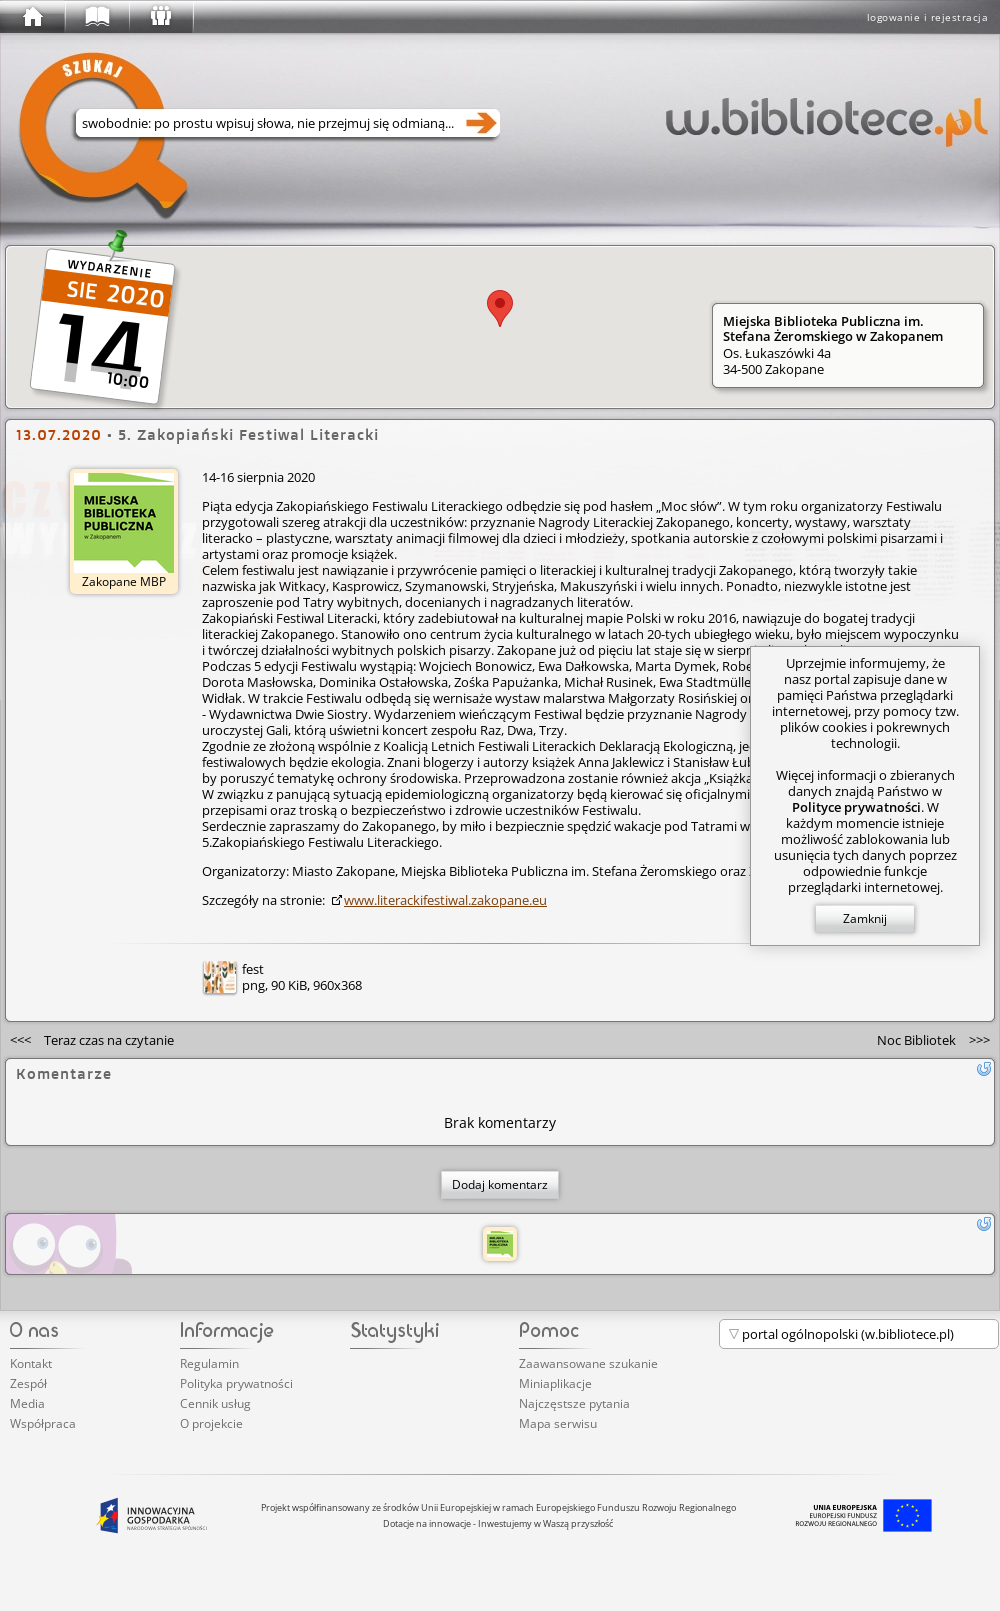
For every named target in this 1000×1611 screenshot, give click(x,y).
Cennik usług (215, 1403)
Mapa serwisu (558, 1423)
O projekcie (211, 1423)
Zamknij (865, 918)
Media (27, 1403)
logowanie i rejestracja (928, 17)
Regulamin (209, 1363)
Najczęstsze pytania (574, 1403)
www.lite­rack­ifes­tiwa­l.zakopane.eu (445, 900)
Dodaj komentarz (500, 1184)
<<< (92, 1040)
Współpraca (43, 1423)
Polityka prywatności (236, 1383)
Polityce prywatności (856, 807)
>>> (933, 1040)
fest (253, 969)
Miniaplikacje (555, 1383)
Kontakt (31, 1363)
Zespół (28, 1383)
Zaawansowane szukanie (588, 1363)
